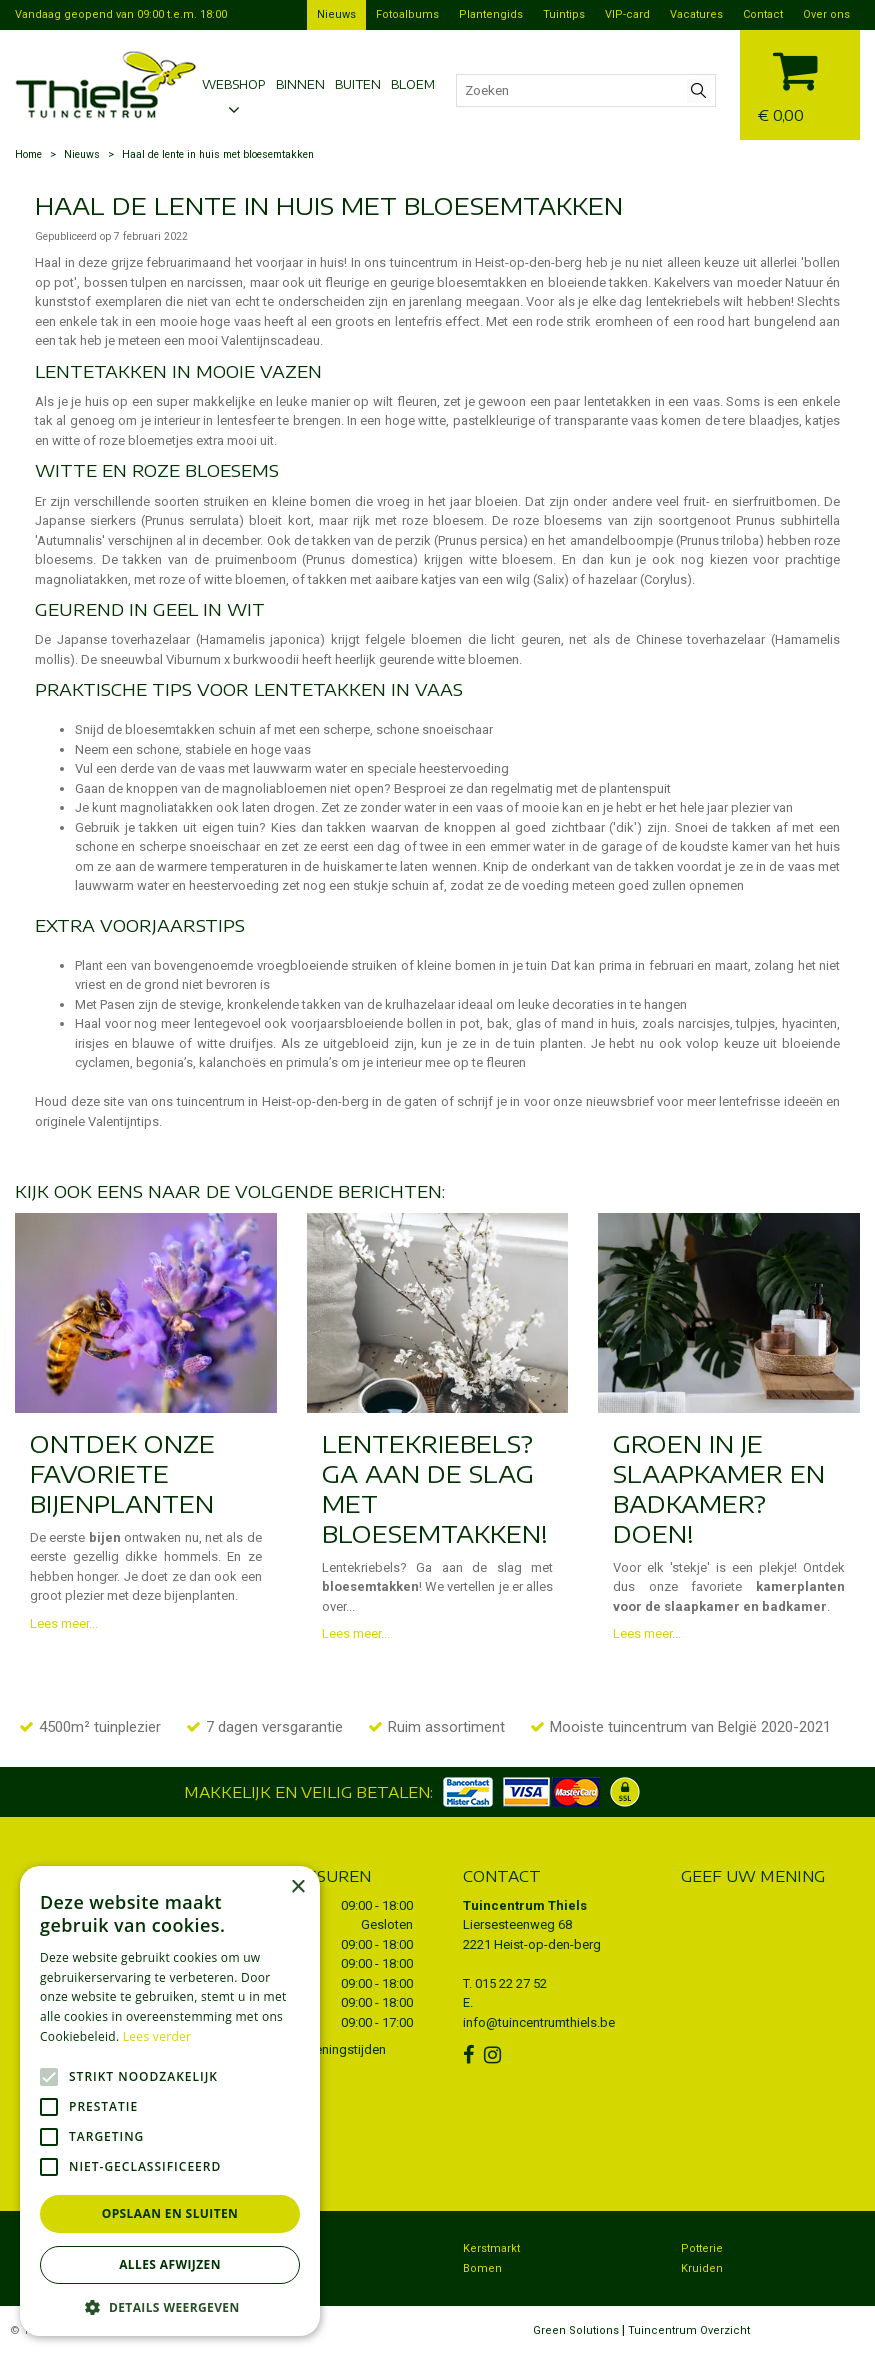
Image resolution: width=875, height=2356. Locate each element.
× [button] (297, 1887)
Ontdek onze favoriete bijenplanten (122, 1473)
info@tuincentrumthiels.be (539, 2022)
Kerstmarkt (491, 2248)
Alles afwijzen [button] (170, 2264)
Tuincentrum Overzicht (689, 2330)
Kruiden (702, 2268)
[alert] (170, 2101)
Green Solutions (576, 2330)
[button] (170, 2306)
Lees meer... (64, 1623)
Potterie (702, 2248)
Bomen (482, 2268)
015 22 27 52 (511, 1983)
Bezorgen (270, 2248)
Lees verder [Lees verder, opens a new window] (157, 2036)
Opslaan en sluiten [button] (170, 2213)
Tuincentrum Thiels (525, 1905)
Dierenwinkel (279, 2268)
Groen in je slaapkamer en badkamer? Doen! (719, 1488)
